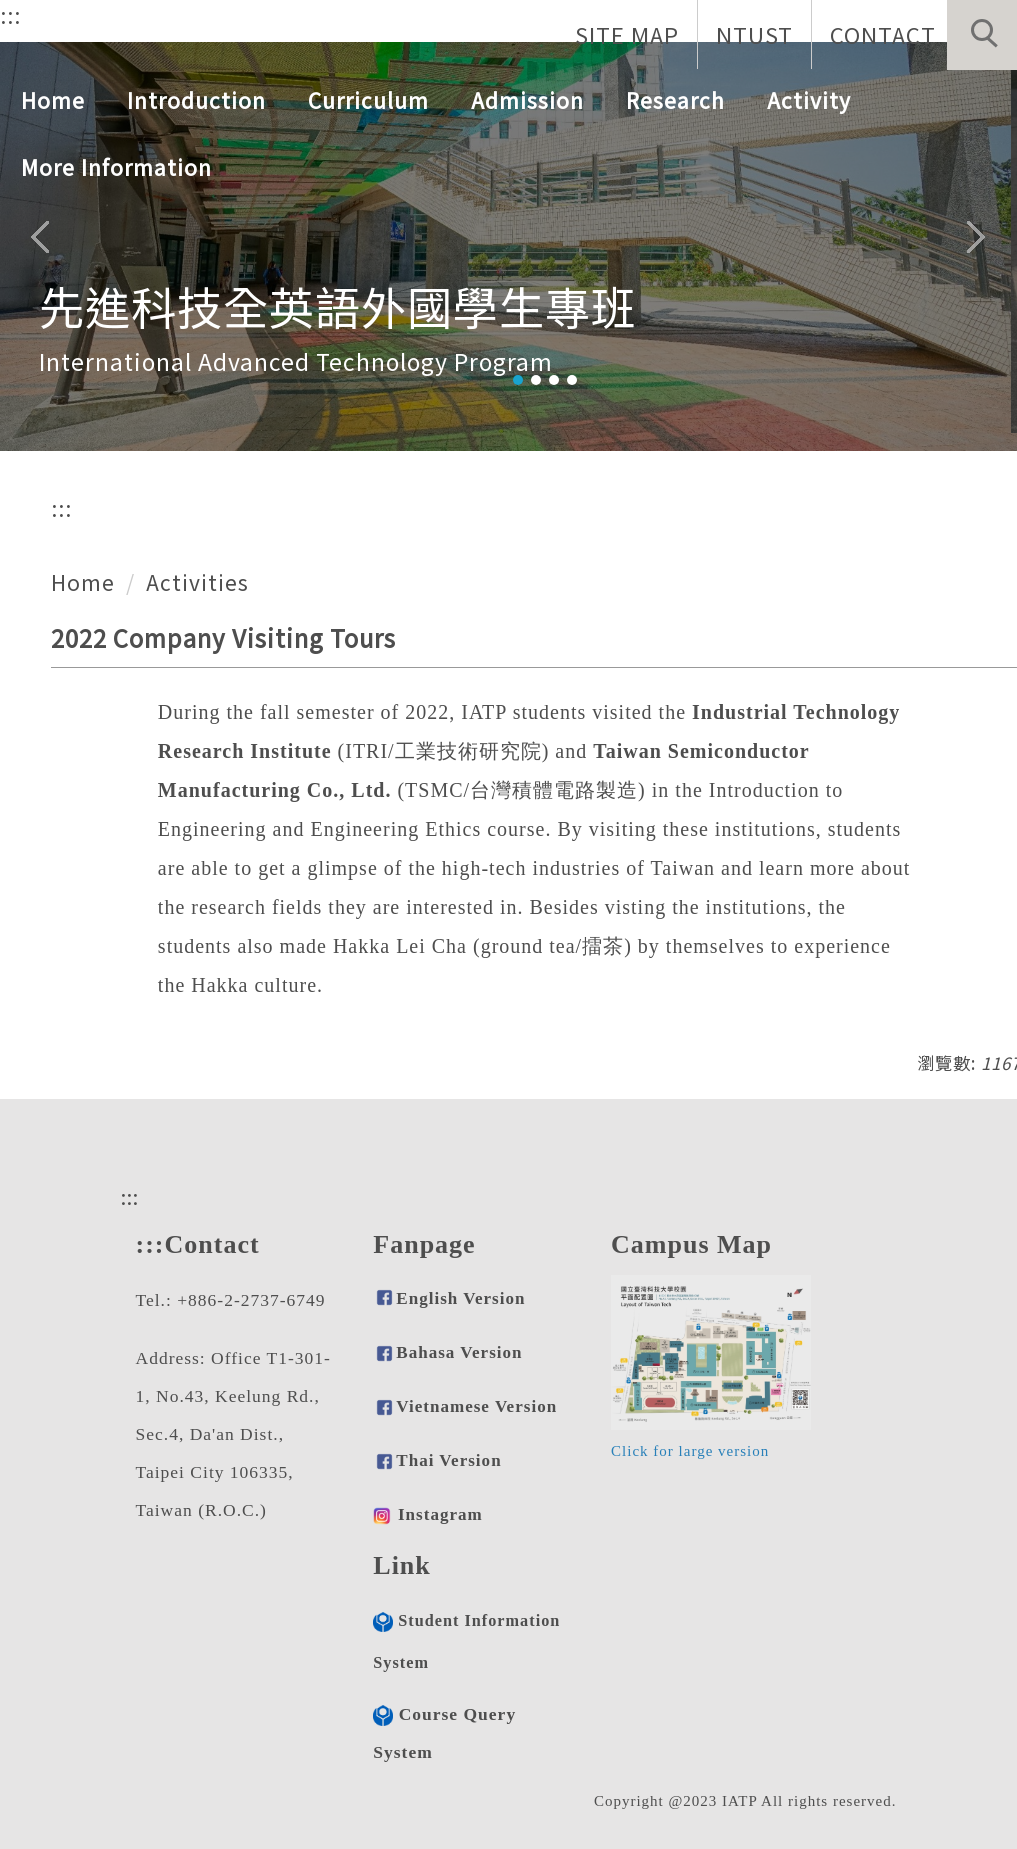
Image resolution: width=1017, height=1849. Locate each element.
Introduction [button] (196, 100)
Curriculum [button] (368, 100)
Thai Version (448, 1460)
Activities (197, 582)
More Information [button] (116, 167)
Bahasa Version (447, 1352)
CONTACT (883, 34)
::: (10, 15)
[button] (982, 35)
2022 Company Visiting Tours (223, 637)
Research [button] (675, 100)
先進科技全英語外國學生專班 (338, 305)
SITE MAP (627, 34)
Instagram (440, 1514)
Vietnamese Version (476, 1406)
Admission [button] (527, 100)
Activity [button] (809, 100)
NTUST (754, 34)
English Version (460, 1298)
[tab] (518, 380)
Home (53, 100)
